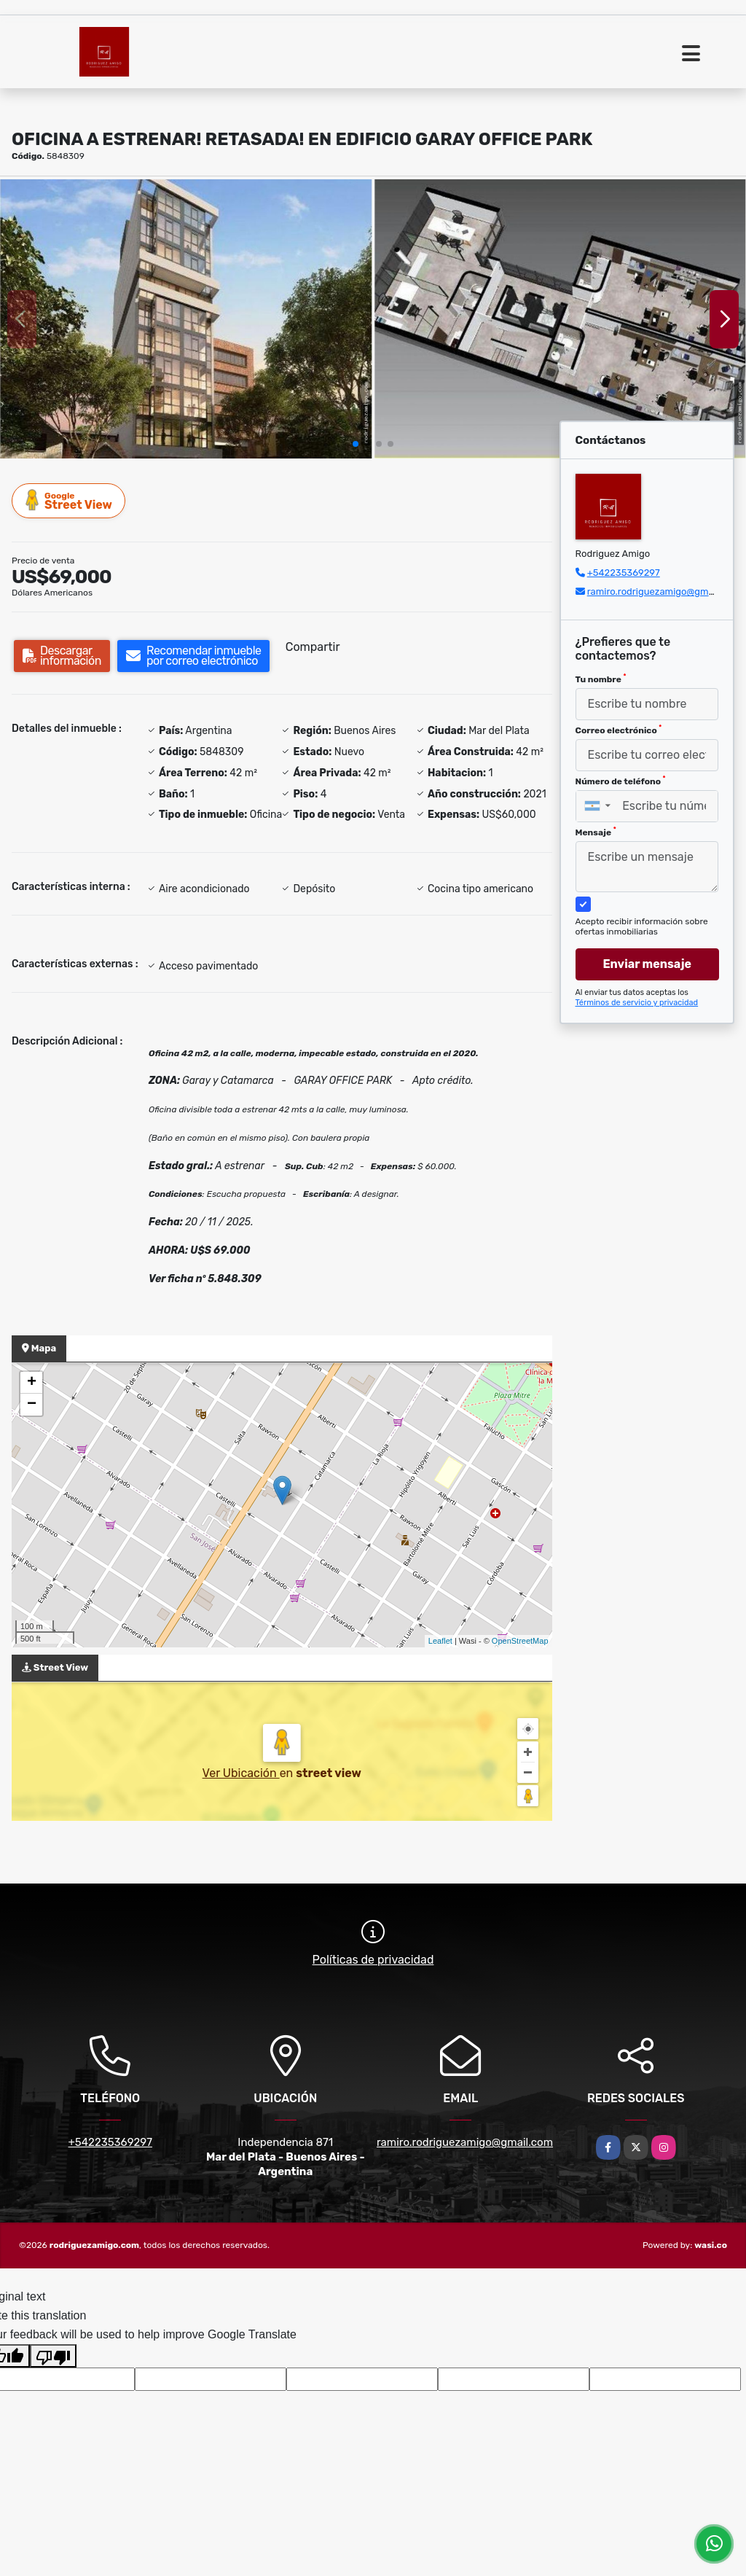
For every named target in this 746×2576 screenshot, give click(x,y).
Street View (69, 500)
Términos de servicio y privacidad (637, 1002)
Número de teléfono (621, 781)
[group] (186, 318)
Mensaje (596, 832)
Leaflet (440, 1640)
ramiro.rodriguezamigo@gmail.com (663, 591)
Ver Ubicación (241, 1773)
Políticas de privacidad (373, 1960)
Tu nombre (601, 678)
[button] (355, 444)
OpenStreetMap (520, 1640)
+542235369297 (623, 572)
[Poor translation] (53, 2356)
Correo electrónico (619, 729)
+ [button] (31, 1383)
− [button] (31, 1405)
